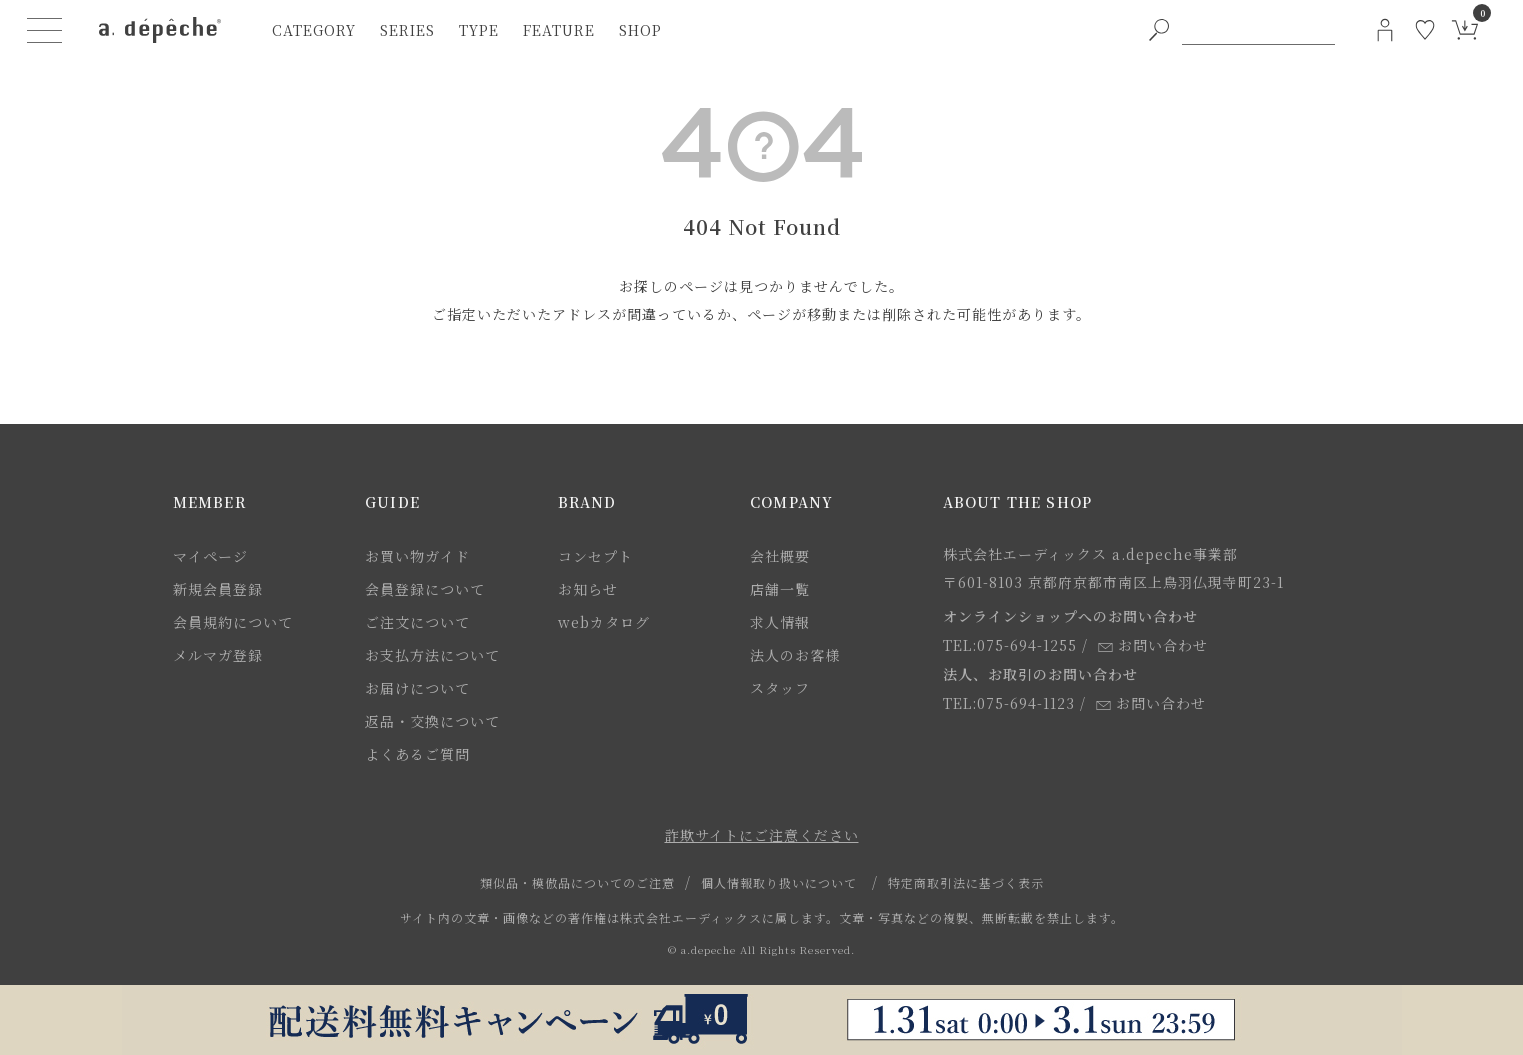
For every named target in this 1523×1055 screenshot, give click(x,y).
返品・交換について (432, 721)
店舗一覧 (780, 589)
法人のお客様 (795, 655)
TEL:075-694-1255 (1010, 645)
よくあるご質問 (417, 754)
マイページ (210, 556)
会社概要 (780, 556)
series (407, 30)
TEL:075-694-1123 (1009, 703)
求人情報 (780, 622)
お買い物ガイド (417, 556)
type (479, 30)
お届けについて (417, 688)
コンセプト (595, 556)
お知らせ (588, 589)
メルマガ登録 (218, 655)
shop (640, 30)
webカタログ (604, 622)
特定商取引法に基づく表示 (966, 882)
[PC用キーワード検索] (1258, 30)
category (314, 30)
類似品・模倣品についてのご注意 (577, 882)
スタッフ (780, 688)
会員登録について (425, 589)
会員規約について (233, 622)
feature (559, 30)
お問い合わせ (1153, 645)
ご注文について (417, 622)
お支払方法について (432, 655)
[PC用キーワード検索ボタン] (1159, 30)
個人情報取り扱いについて (779, 882)
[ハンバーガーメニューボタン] (45, 30)
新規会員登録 (218, 589)
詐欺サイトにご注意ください (762, 835)
